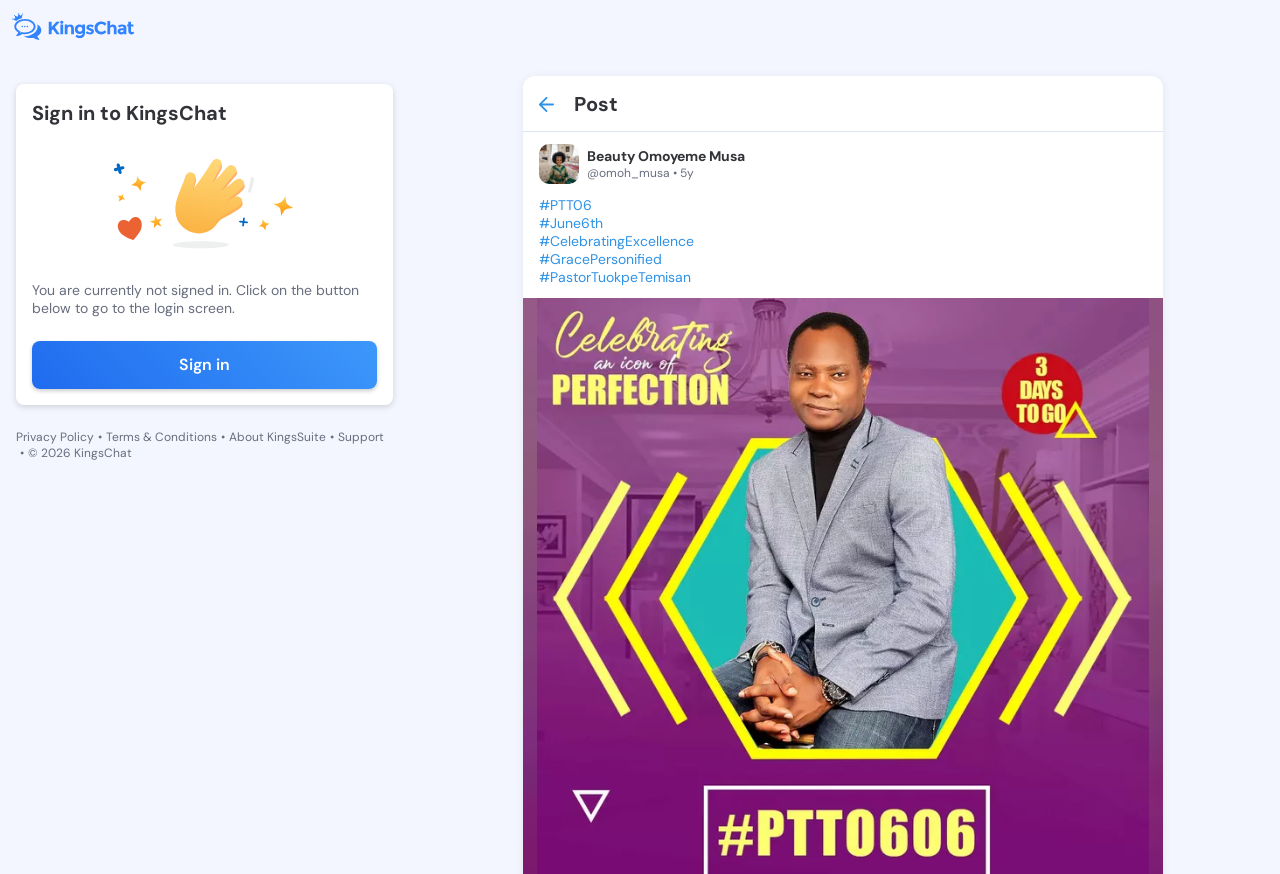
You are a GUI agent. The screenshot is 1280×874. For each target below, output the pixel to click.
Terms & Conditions (161, 437)
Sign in (204, 364)
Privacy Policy (55, 437)
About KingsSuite (277, 437)
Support (361, 437)
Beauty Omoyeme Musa (666, 156)
